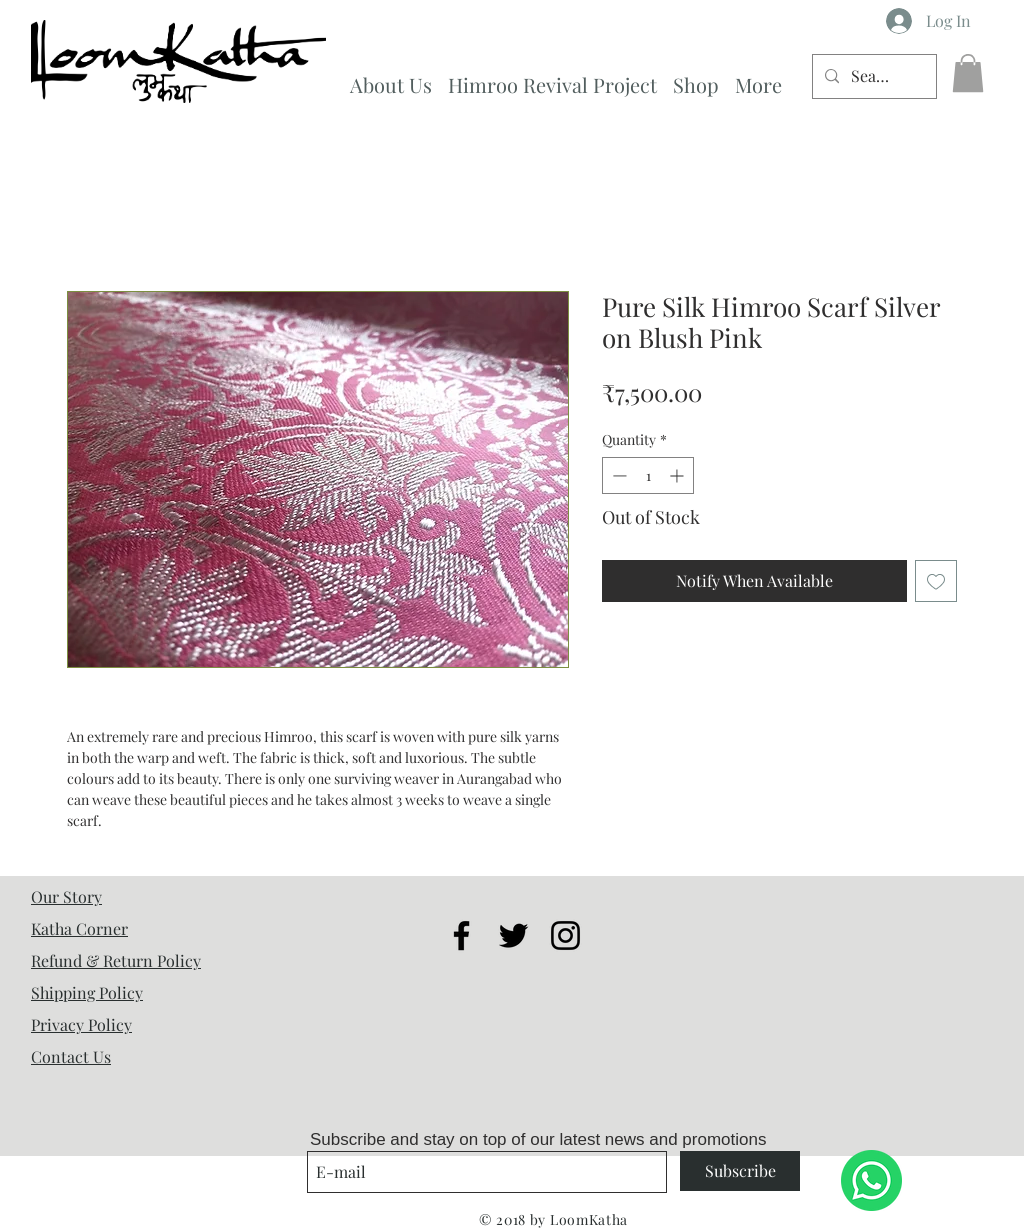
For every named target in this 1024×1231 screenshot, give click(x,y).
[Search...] (872, 76)
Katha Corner (79, 928)
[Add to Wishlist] (936, 581)
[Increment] (678, 475)
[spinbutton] (648, 475)
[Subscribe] (740, 1171)
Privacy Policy (81, 1024)
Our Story (66, 896)
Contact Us (71, 1056)
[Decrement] (617, 475)
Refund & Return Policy (116, 960)
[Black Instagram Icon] (565, 935)
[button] (968, 73)
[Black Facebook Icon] (461, 935)
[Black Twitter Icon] (513, 935)
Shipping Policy (87, 992)
